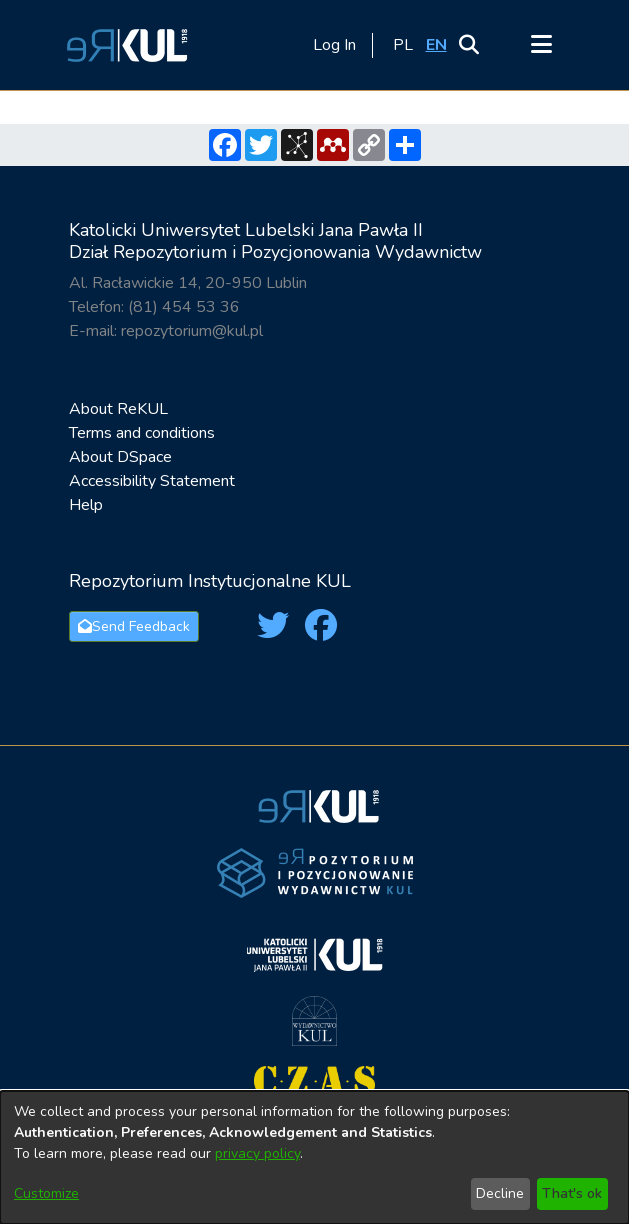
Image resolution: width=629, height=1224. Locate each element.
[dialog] (314, 1157)
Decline (500, 1193)
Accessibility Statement (152, 481)
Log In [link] (335, 45)
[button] (124, 45)
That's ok (572, 1193)
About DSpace (120, 457)
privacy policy (257, 1153)
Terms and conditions (142, 433)
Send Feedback (134, 626)
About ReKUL (118, 409)
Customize (46, 1193)
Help (86, 505)
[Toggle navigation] (542, 45)
